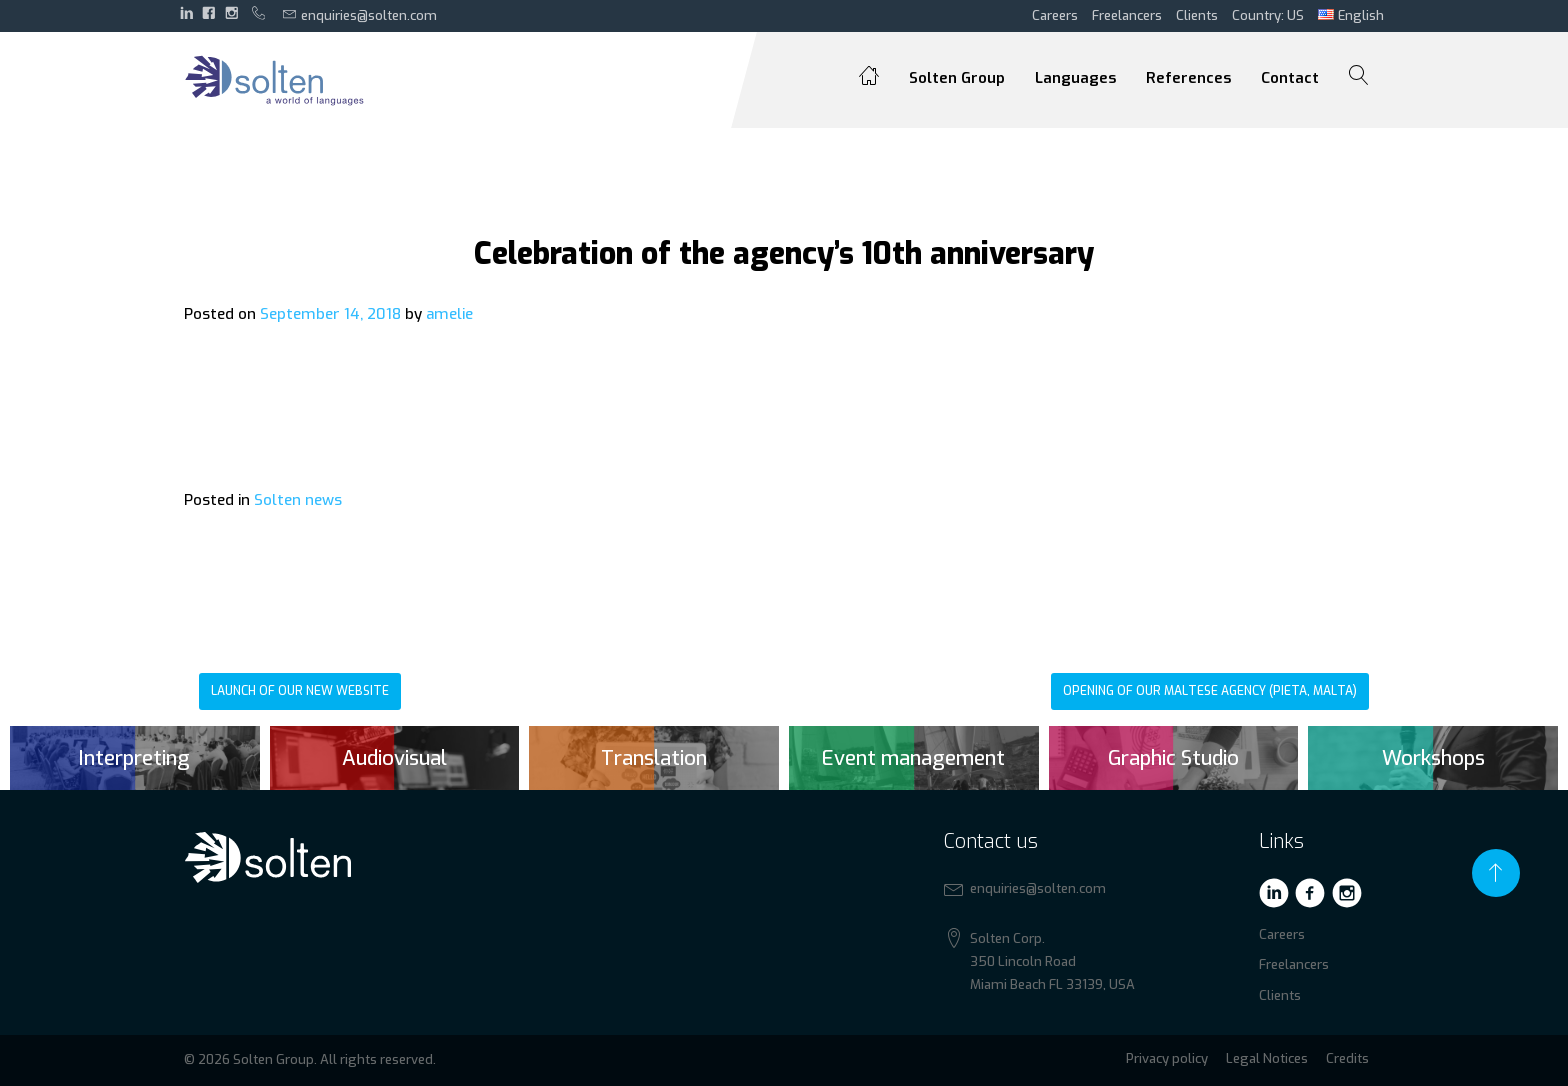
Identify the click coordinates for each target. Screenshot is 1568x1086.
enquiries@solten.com (360, 15)
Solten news (298, 500)
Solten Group (957, 78)
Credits (1347, 1058)
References (1188, 78)
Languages (1075, 78)
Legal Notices (1267, 1058)
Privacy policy (1167, 1058)
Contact (1290, 78)
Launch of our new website (300, 691)
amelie (449, 314)
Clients (1197, 15)
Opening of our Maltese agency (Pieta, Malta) (1210, 691)
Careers (1055, 15)
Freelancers (1127, 15)
